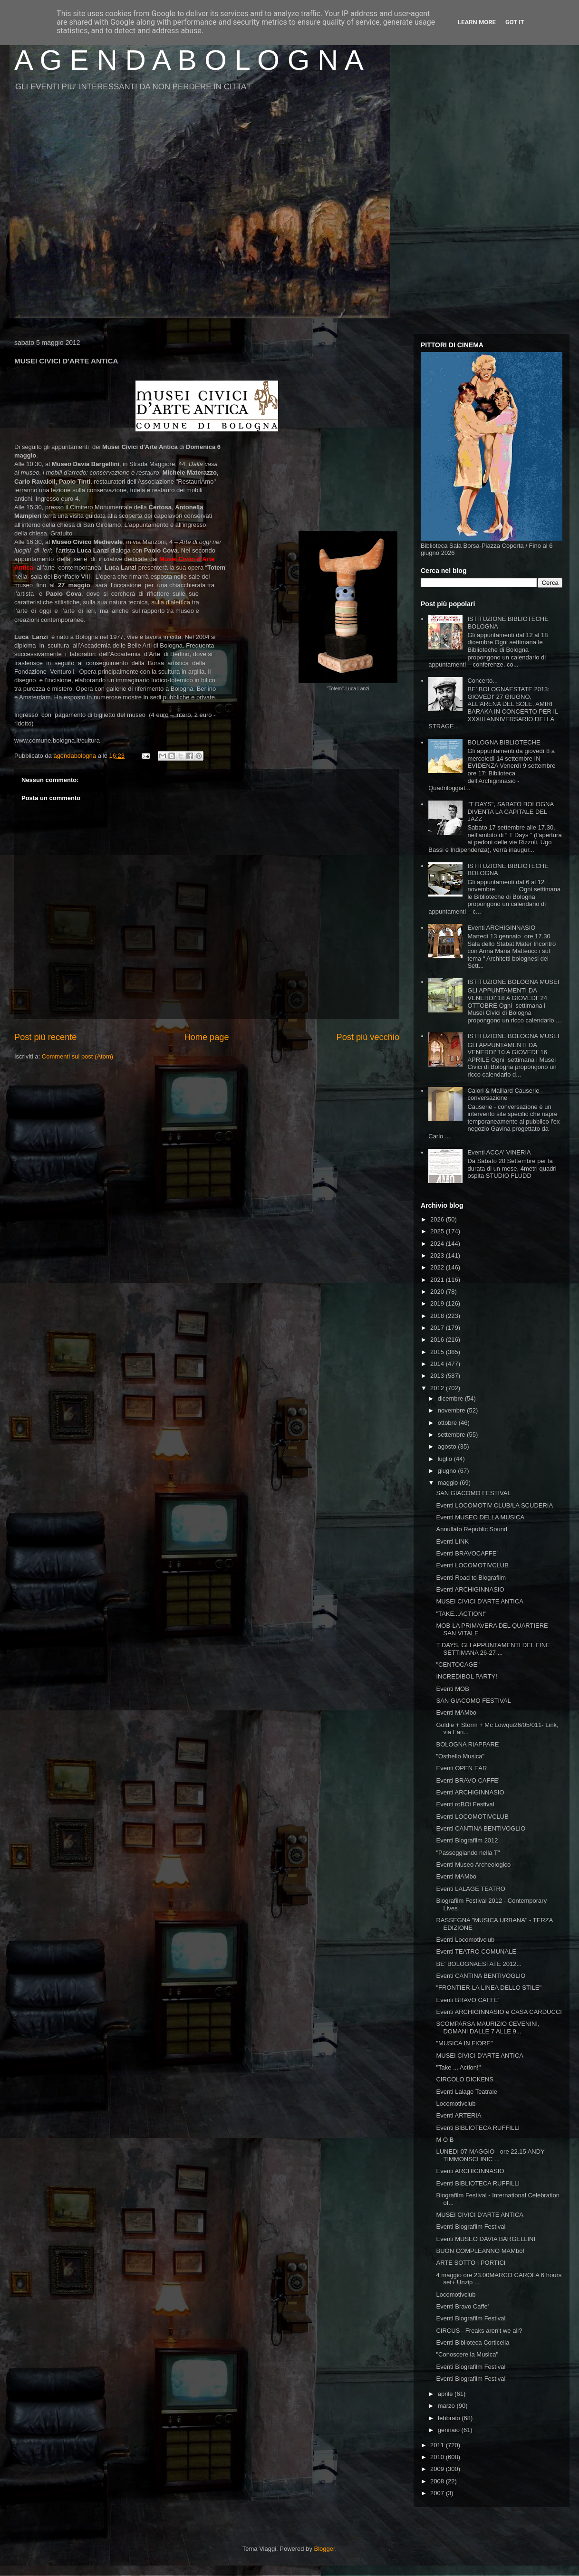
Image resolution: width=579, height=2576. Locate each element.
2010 (438, 2457)
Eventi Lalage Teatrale (466, 2091)
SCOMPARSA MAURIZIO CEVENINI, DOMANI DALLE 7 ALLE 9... (487, 2027)
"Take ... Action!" (458, 2067)
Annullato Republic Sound (471, 1529)
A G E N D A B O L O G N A (189, 60)
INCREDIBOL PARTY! (466, 1676)
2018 (438, 1315)
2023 (438, 1255)
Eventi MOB (452, 1688)
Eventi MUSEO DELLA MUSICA (480, 1517)
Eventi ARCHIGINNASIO (501, 927)
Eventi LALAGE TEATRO (470, 1888)
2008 (438, 2481)
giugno (448, 1470)
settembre (452, 1434)
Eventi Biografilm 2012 (467, 1840)
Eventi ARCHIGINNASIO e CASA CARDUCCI (498, 2011)
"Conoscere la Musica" (467, 2354)
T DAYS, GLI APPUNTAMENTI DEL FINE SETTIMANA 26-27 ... (493, 1648)
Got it (514, 22)
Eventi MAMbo (456, 1712)
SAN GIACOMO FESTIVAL (473, 1493)
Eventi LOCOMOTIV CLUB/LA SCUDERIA (494, 1505)
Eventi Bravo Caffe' (462, 2306)
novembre (452, 1410)
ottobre (448, 1422)
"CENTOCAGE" (457, 1664)
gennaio (450, 2429)
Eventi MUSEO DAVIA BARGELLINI (485, 2238)
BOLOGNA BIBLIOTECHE (503, 742)
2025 (438, 1231)
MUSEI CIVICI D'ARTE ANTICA (479, 1601)
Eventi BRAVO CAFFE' (467, 1780)
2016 (438, 1339)
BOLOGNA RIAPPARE (467, 1744)
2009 (438, 2468)
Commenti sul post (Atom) (77, 1056)
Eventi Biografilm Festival (470, 2226)
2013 (438, 1375)
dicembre (451, 1398)
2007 (438, 2493)
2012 (438, 1388)
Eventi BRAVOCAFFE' (466, 1553)
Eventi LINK (452, 1541)
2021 (438, 1279)
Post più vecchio (368, 1037)
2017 (438, 1327)
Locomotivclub (455, 2103)
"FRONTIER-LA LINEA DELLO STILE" (488, 1987)
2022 (438, 1267)
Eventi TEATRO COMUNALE (476, 1951)
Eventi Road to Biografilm (471, 1577)
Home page (206, 1037)
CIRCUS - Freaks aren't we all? (479, 2330)
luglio (446, 1458)
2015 (438, 1351)
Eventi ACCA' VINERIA (499, 1152)
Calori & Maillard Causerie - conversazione (505, 1094)
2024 (438, 1243)
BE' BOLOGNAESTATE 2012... (478, 1963)
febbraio (450, 2418)
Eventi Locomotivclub (465, 1939)
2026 (438, 1219)
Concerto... (482, 680)
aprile (446, 2393)
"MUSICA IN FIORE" (464, 2043)
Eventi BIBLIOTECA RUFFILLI (478, 2127)
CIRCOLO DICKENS (464, 2079)
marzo (447, 2405)
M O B (445, 2139)
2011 (438, 2445)
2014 (438, 1363)
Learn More (477, 22)
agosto (448, 1446)
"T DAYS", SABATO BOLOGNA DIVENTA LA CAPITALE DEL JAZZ (510, 811)
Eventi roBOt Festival (465, 1804)
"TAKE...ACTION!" (461, 1613)
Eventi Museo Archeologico (473, 1864)
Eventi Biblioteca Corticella (472, 2342)
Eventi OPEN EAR (461, 1768)
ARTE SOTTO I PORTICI (470, 2262)
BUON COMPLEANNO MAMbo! (480, 2250)
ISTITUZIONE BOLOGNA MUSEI (513, 981)
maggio (449, 1482)
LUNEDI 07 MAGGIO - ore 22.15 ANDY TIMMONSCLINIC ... (490, 2155)
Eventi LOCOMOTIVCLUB (472, 1565)
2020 (438, 1291)
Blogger (324, 2548)
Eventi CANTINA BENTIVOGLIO (480, 1828)
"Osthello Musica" (460, 1756)
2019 (438, 1303)
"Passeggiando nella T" (468, 1852)
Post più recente (45, 1037)
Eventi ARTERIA (458, 2115)
